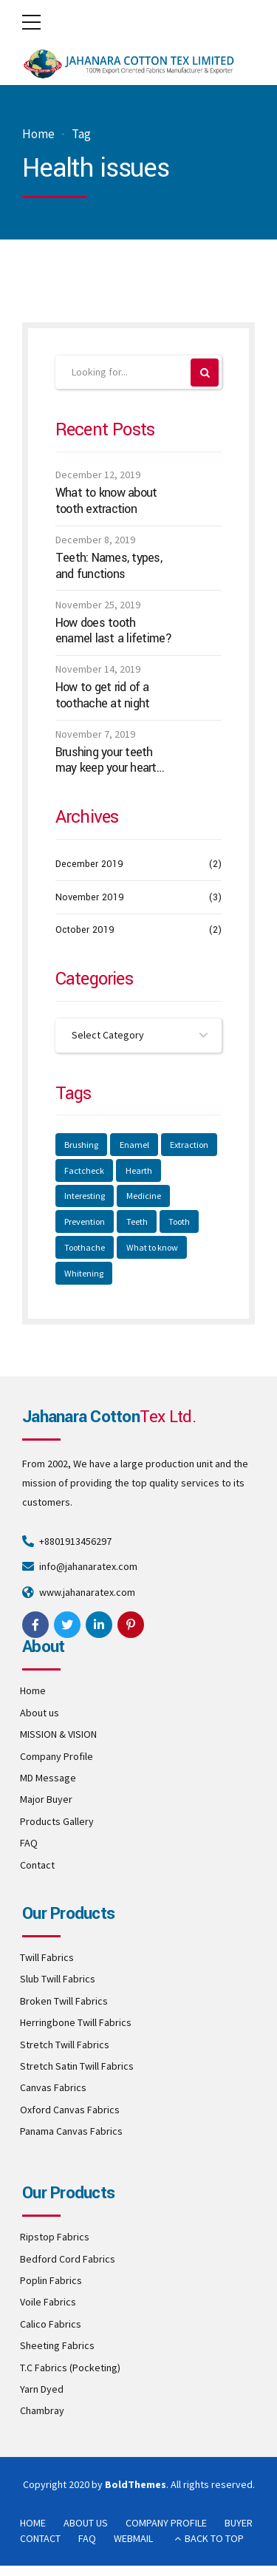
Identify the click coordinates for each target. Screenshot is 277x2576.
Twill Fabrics (47, 1957)
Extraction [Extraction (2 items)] (189, 1144)
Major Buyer (46, 1799)
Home (38, 134)
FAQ (29, 1842)
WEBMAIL (133, 2538)
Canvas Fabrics (53, 2087)
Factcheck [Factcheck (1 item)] (84, 1170)
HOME (33, 2522)
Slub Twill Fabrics (57, 1978)
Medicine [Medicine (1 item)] (143, 1195)
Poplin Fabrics (51, 2280)
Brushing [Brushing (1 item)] (81, 1144)
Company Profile (56, 1756)
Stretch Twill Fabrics (64, 2044)
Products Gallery (57, 1821)
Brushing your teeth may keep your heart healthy (106, 760)
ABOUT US (86, 2522)
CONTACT (40, 2538)
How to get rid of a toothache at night (102, 695)
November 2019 (89, 897)
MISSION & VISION (58, 1734)
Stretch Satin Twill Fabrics (77, 2066)
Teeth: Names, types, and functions (108, 566)
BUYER (239, 2522)
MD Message (48, 1777)
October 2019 (84, 930)
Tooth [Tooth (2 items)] (179, 1221)
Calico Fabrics (50, 2324)
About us (39, 1712)
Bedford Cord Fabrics (67, 2259)
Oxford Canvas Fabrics (70, 2109)
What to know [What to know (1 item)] (152, 1247)
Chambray (42, 2410)
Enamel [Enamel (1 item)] (134, 1144)
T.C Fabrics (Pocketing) (70, 2367)
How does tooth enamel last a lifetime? (113, 631)
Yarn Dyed (42, 2389)
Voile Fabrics (48, 2301)
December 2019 (89, 864)
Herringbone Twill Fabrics (75, 2022)
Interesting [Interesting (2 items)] (84, 1195)
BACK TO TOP (214, 2538)
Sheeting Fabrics (57, 2345)
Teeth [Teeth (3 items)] (137, 1221)
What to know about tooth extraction (106, 501)
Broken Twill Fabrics (64, 2001)
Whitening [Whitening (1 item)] (83, 1273)
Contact (37, 1865)
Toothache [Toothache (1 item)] (84, 1247)
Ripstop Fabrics (54, 2236)
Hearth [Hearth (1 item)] (139, 1170)
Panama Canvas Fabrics (71, 2131)
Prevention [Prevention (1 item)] (84, 1221)
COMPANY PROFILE (166, 2522)
